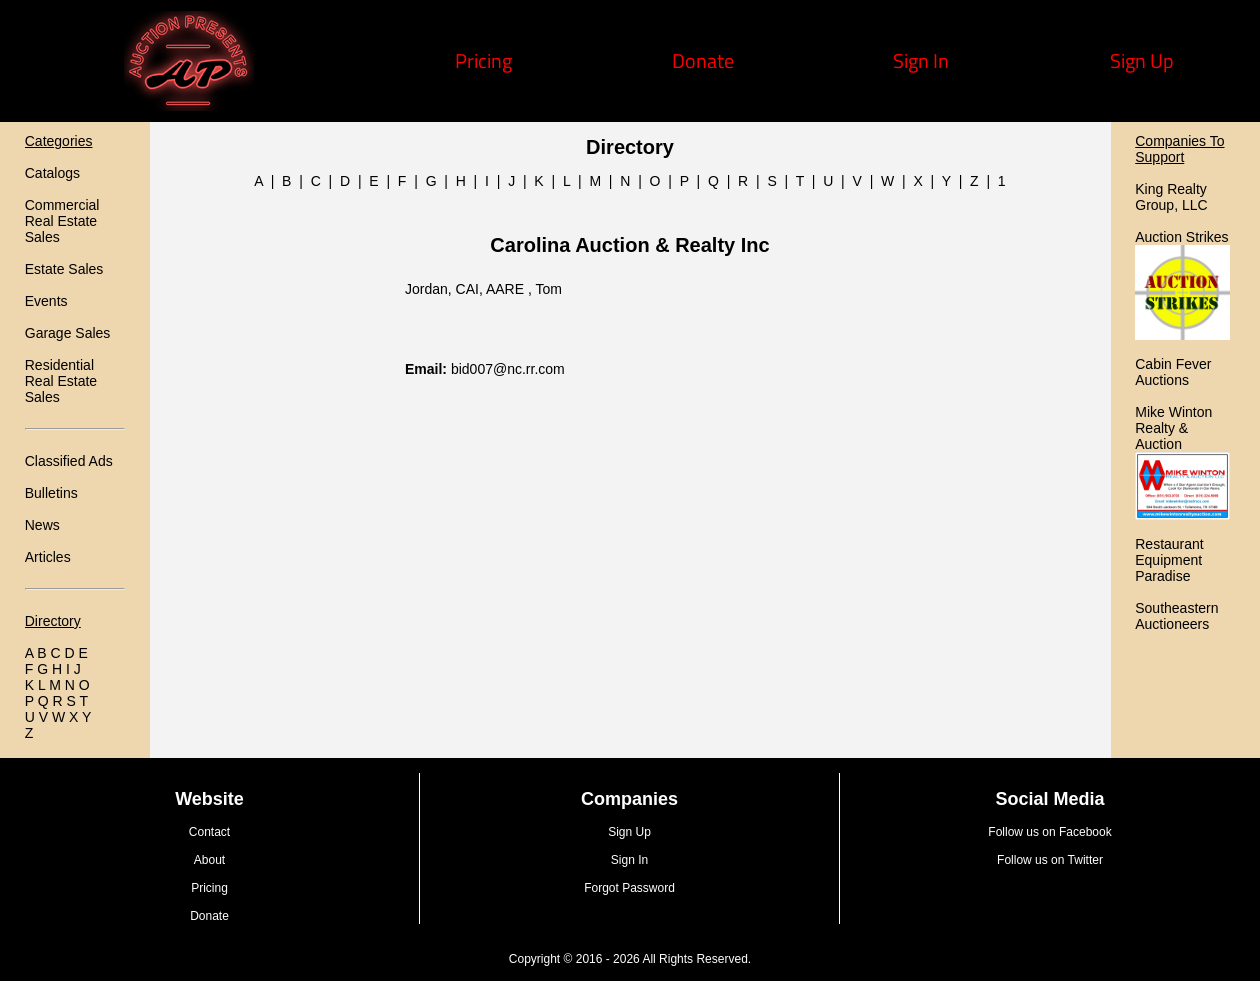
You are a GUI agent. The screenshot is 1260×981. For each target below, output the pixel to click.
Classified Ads (69, 461)
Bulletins (51, 493)
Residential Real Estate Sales (61, 381)
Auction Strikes (1181, 237)
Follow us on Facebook (1049, 832)
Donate (703, 60)
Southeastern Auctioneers (1176, 616)
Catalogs (52, 173)
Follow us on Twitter (1050, 860)
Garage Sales (68, 333)
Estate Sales (64, 269)
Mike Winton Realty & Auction (1173, 428)
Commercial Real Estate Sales (62, 221)
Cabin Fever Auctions (1173, 372)
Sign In (921, 60)
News (42, 525)
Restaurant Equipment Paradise (1169, 560)
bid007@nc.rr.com (508, 369)
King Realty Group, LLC (1171, 197)
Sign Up (1142, 60)
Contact (209, 832)
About (209, 860)
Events (46, 301)
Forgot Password (629, 888)
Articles (48, 557)
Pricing (483, 60)
